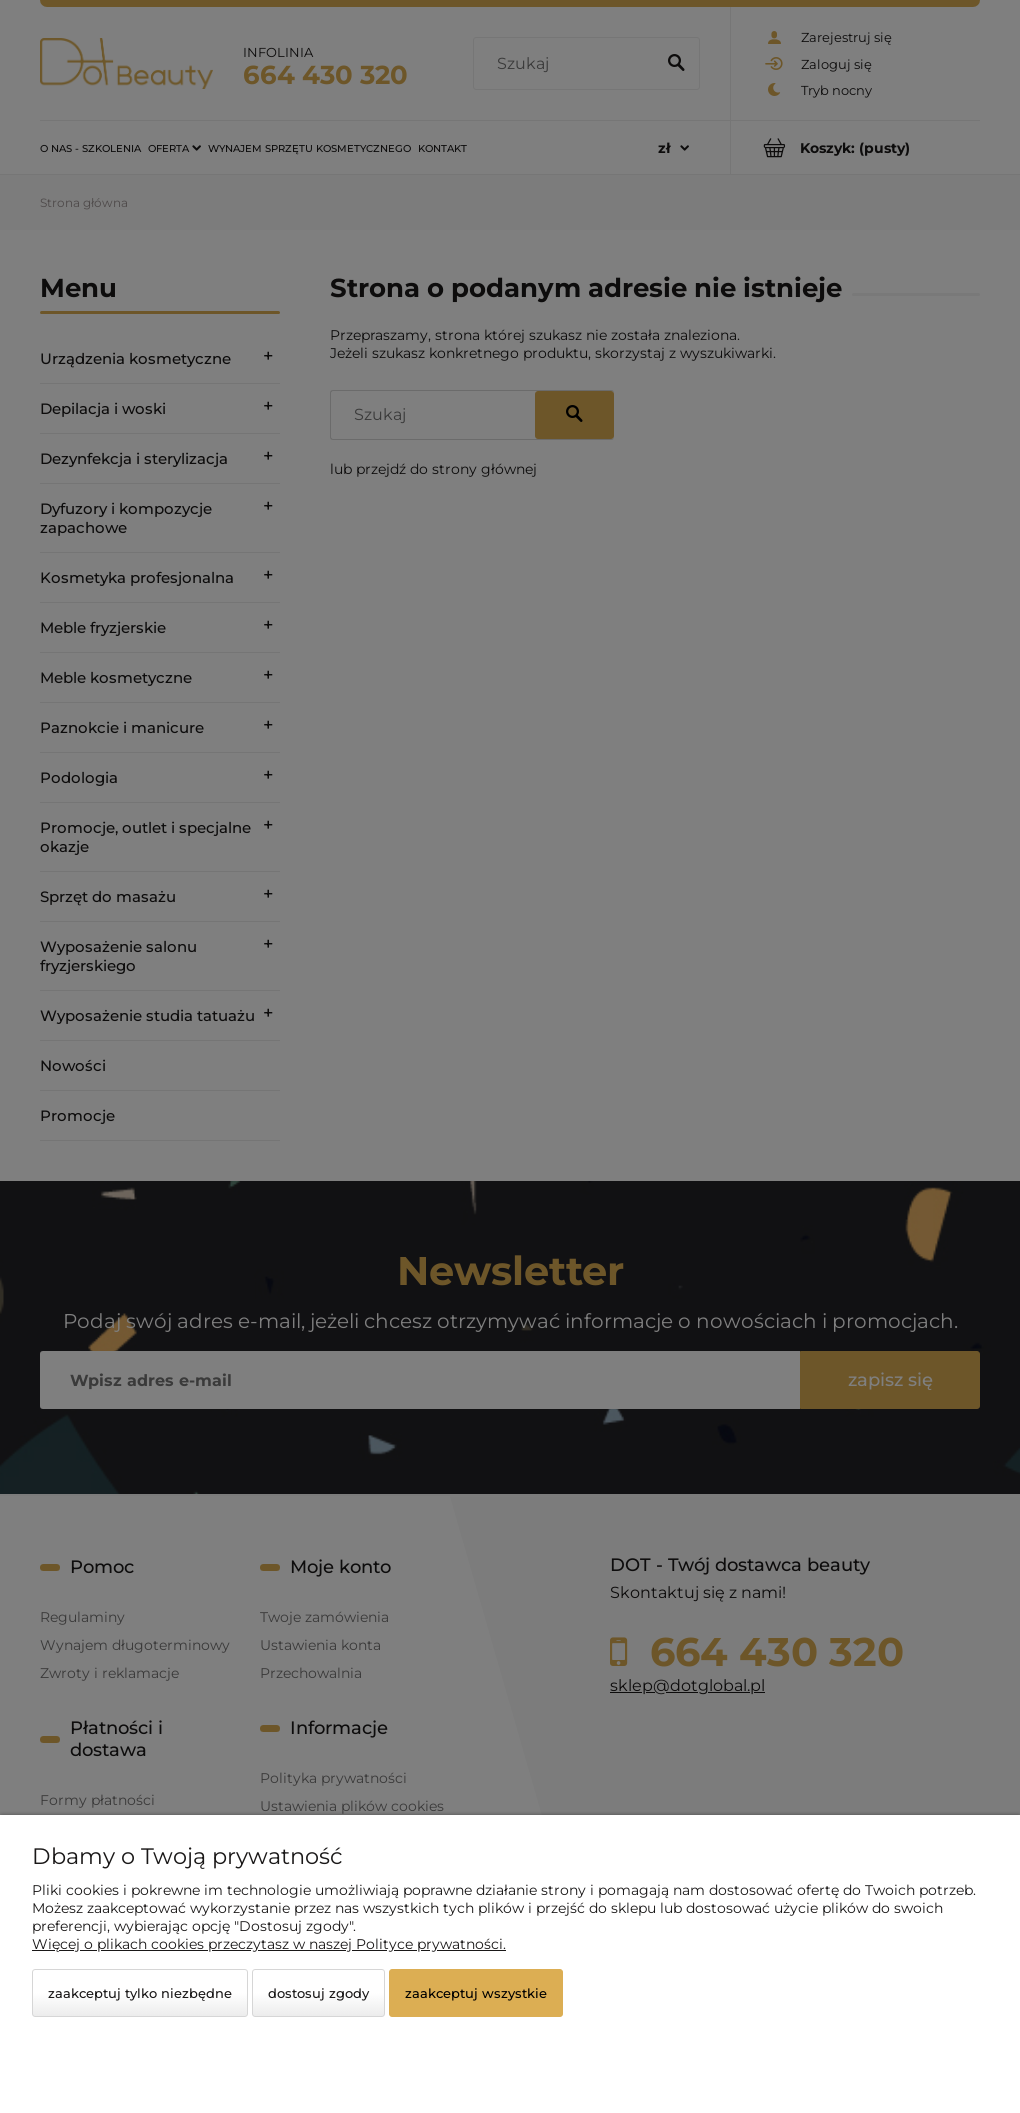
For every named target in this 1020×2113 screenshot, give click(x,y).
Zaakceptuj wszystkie (476, 1993)
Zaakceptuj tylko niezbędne (140, 1993)
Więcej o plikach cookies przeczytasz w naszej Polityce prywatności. (269, 1944)
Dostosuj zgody (318, 1993)
